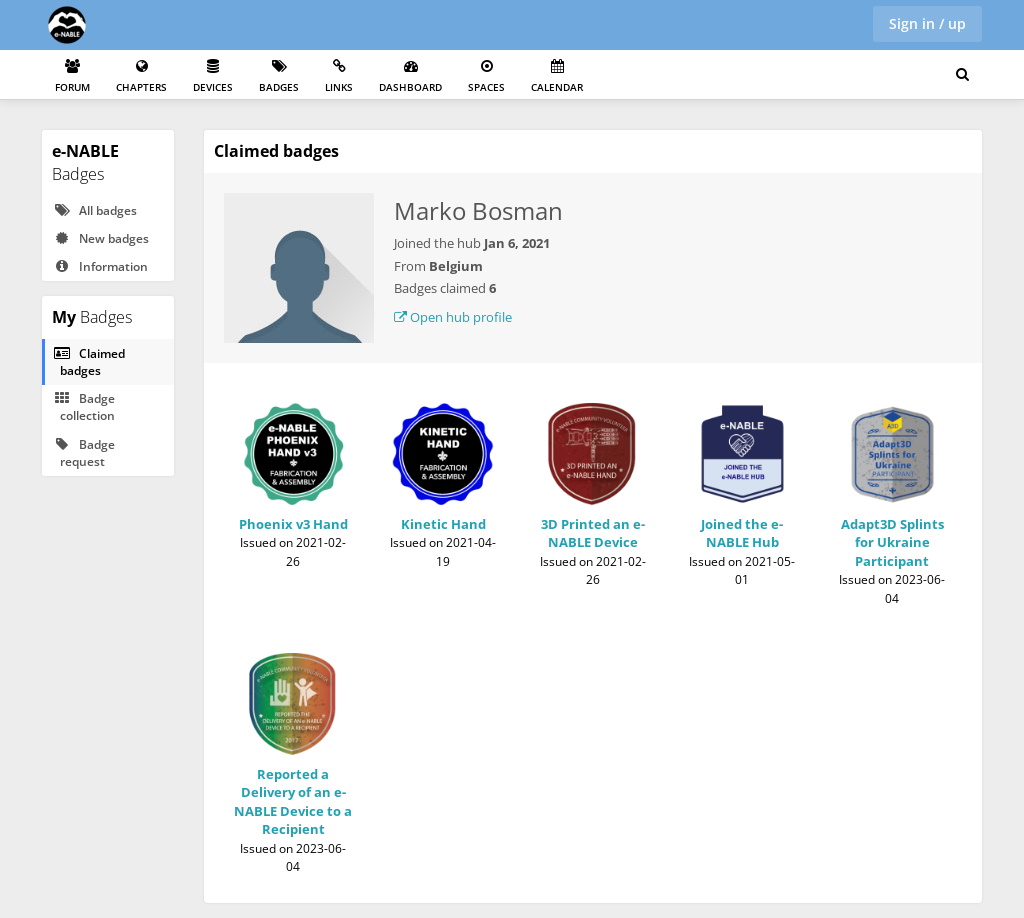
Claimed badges (89, 362)
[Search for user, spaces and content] (962, 75)
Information (100, 266)
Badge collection (84, 407)
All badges (95, 210)
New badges (101, 238)
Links (339, 76)
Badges (279, 76)
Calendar (557, 76)
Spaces (486, 76)
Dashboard (410, 76)
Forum (72, 76)
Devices (213, 76)
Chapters (141, 76)
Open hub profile (453, 317)
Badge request (84, 453)
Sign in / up (927, 23)
